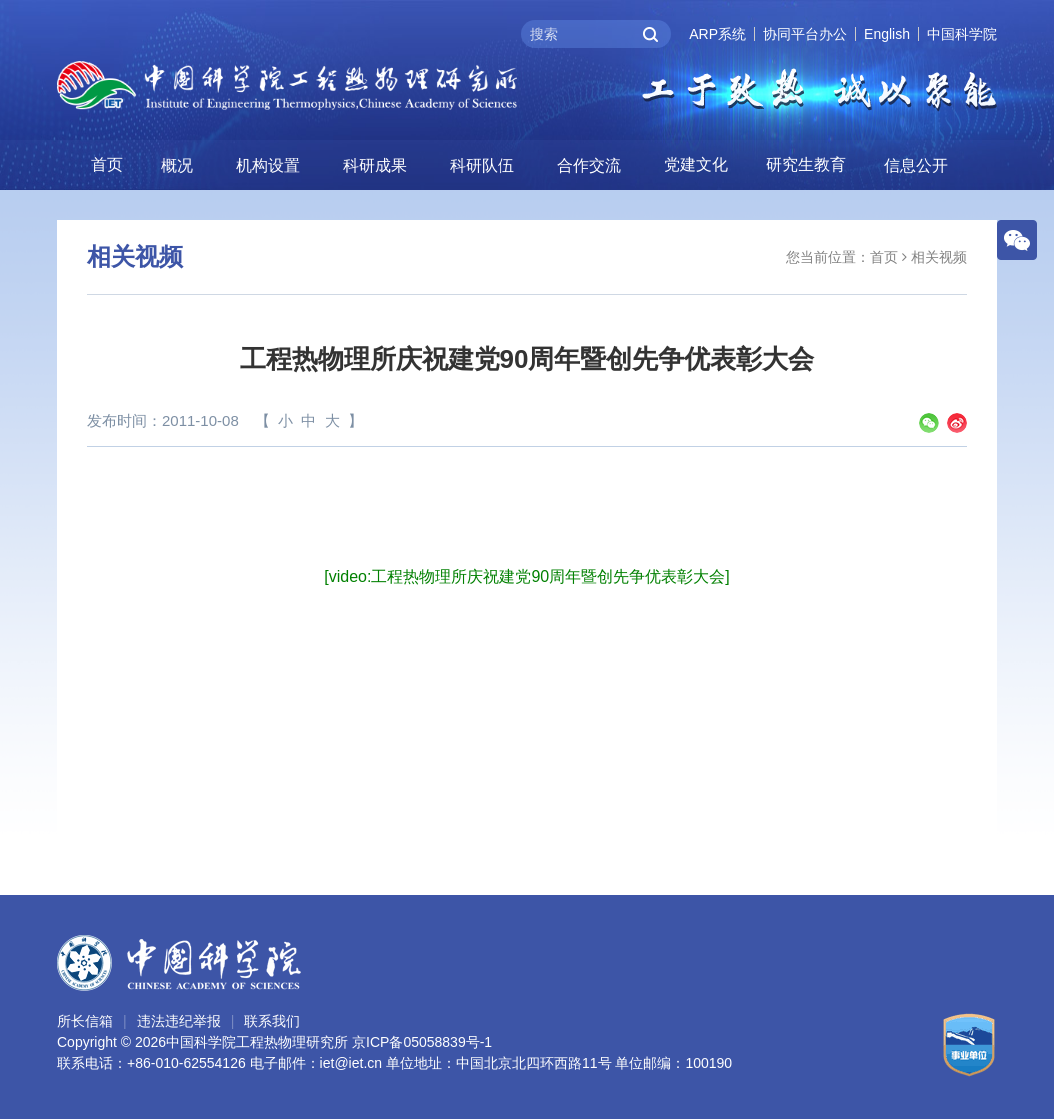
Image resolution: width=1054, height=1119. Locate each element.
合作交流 (589, 165)
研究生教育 (806, 164)
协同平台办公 (805, 34)
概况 (177, 165)
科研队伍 (482, 165)
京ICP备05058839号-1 (422, 1042)
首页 (107, 164)
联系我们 (272, 1021)
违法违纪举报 (179, 1021)
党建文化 (696, 164)
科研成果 (375, 165)
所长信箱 (85, 1021)
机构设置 (268, 165)
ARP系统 (717, 34)
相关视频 (939, 257)
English (887, 34)
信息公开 (916, 165)
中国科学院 (962, 34)
